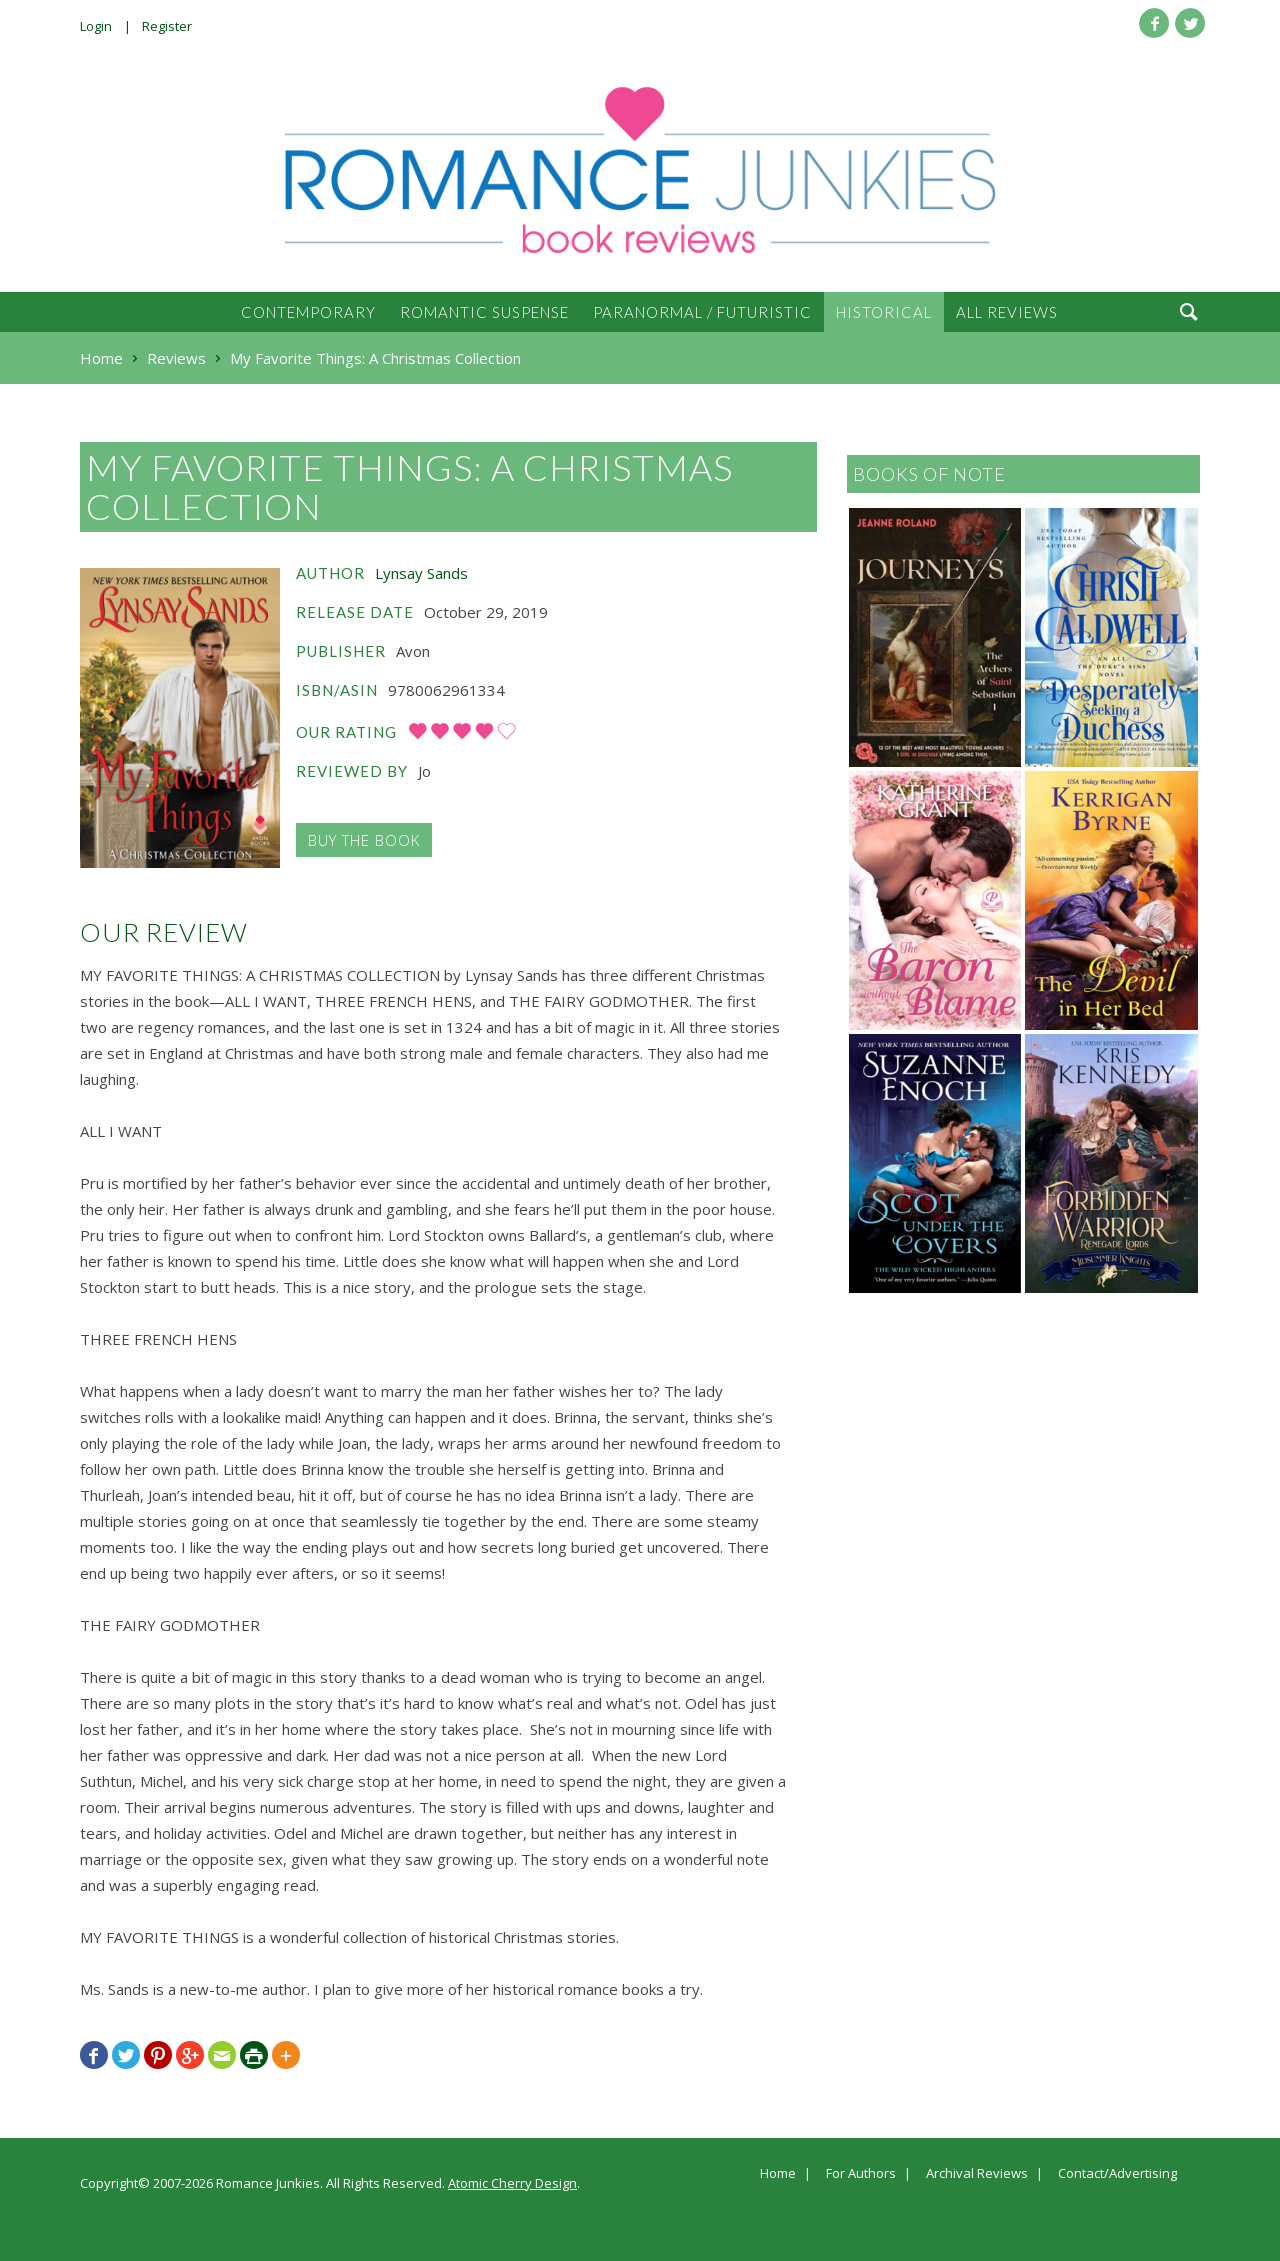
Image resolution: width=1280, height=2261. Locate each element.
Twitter (1190, 23)
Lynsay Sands (421, 573)
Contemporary (308, 312)
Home (778, 2174)
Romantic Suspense (484, 312)
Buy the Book (364, 840)
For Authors (861, 2174)
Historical (884, 312)
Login (96, 26)
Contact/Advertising (1117, 2174)
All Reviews (1007, 312)
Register (167, 26)
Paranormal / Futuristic (702, 312)
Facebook (1154, 23)
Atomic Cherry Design (512, 2183)
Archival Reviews (977, 2174)
